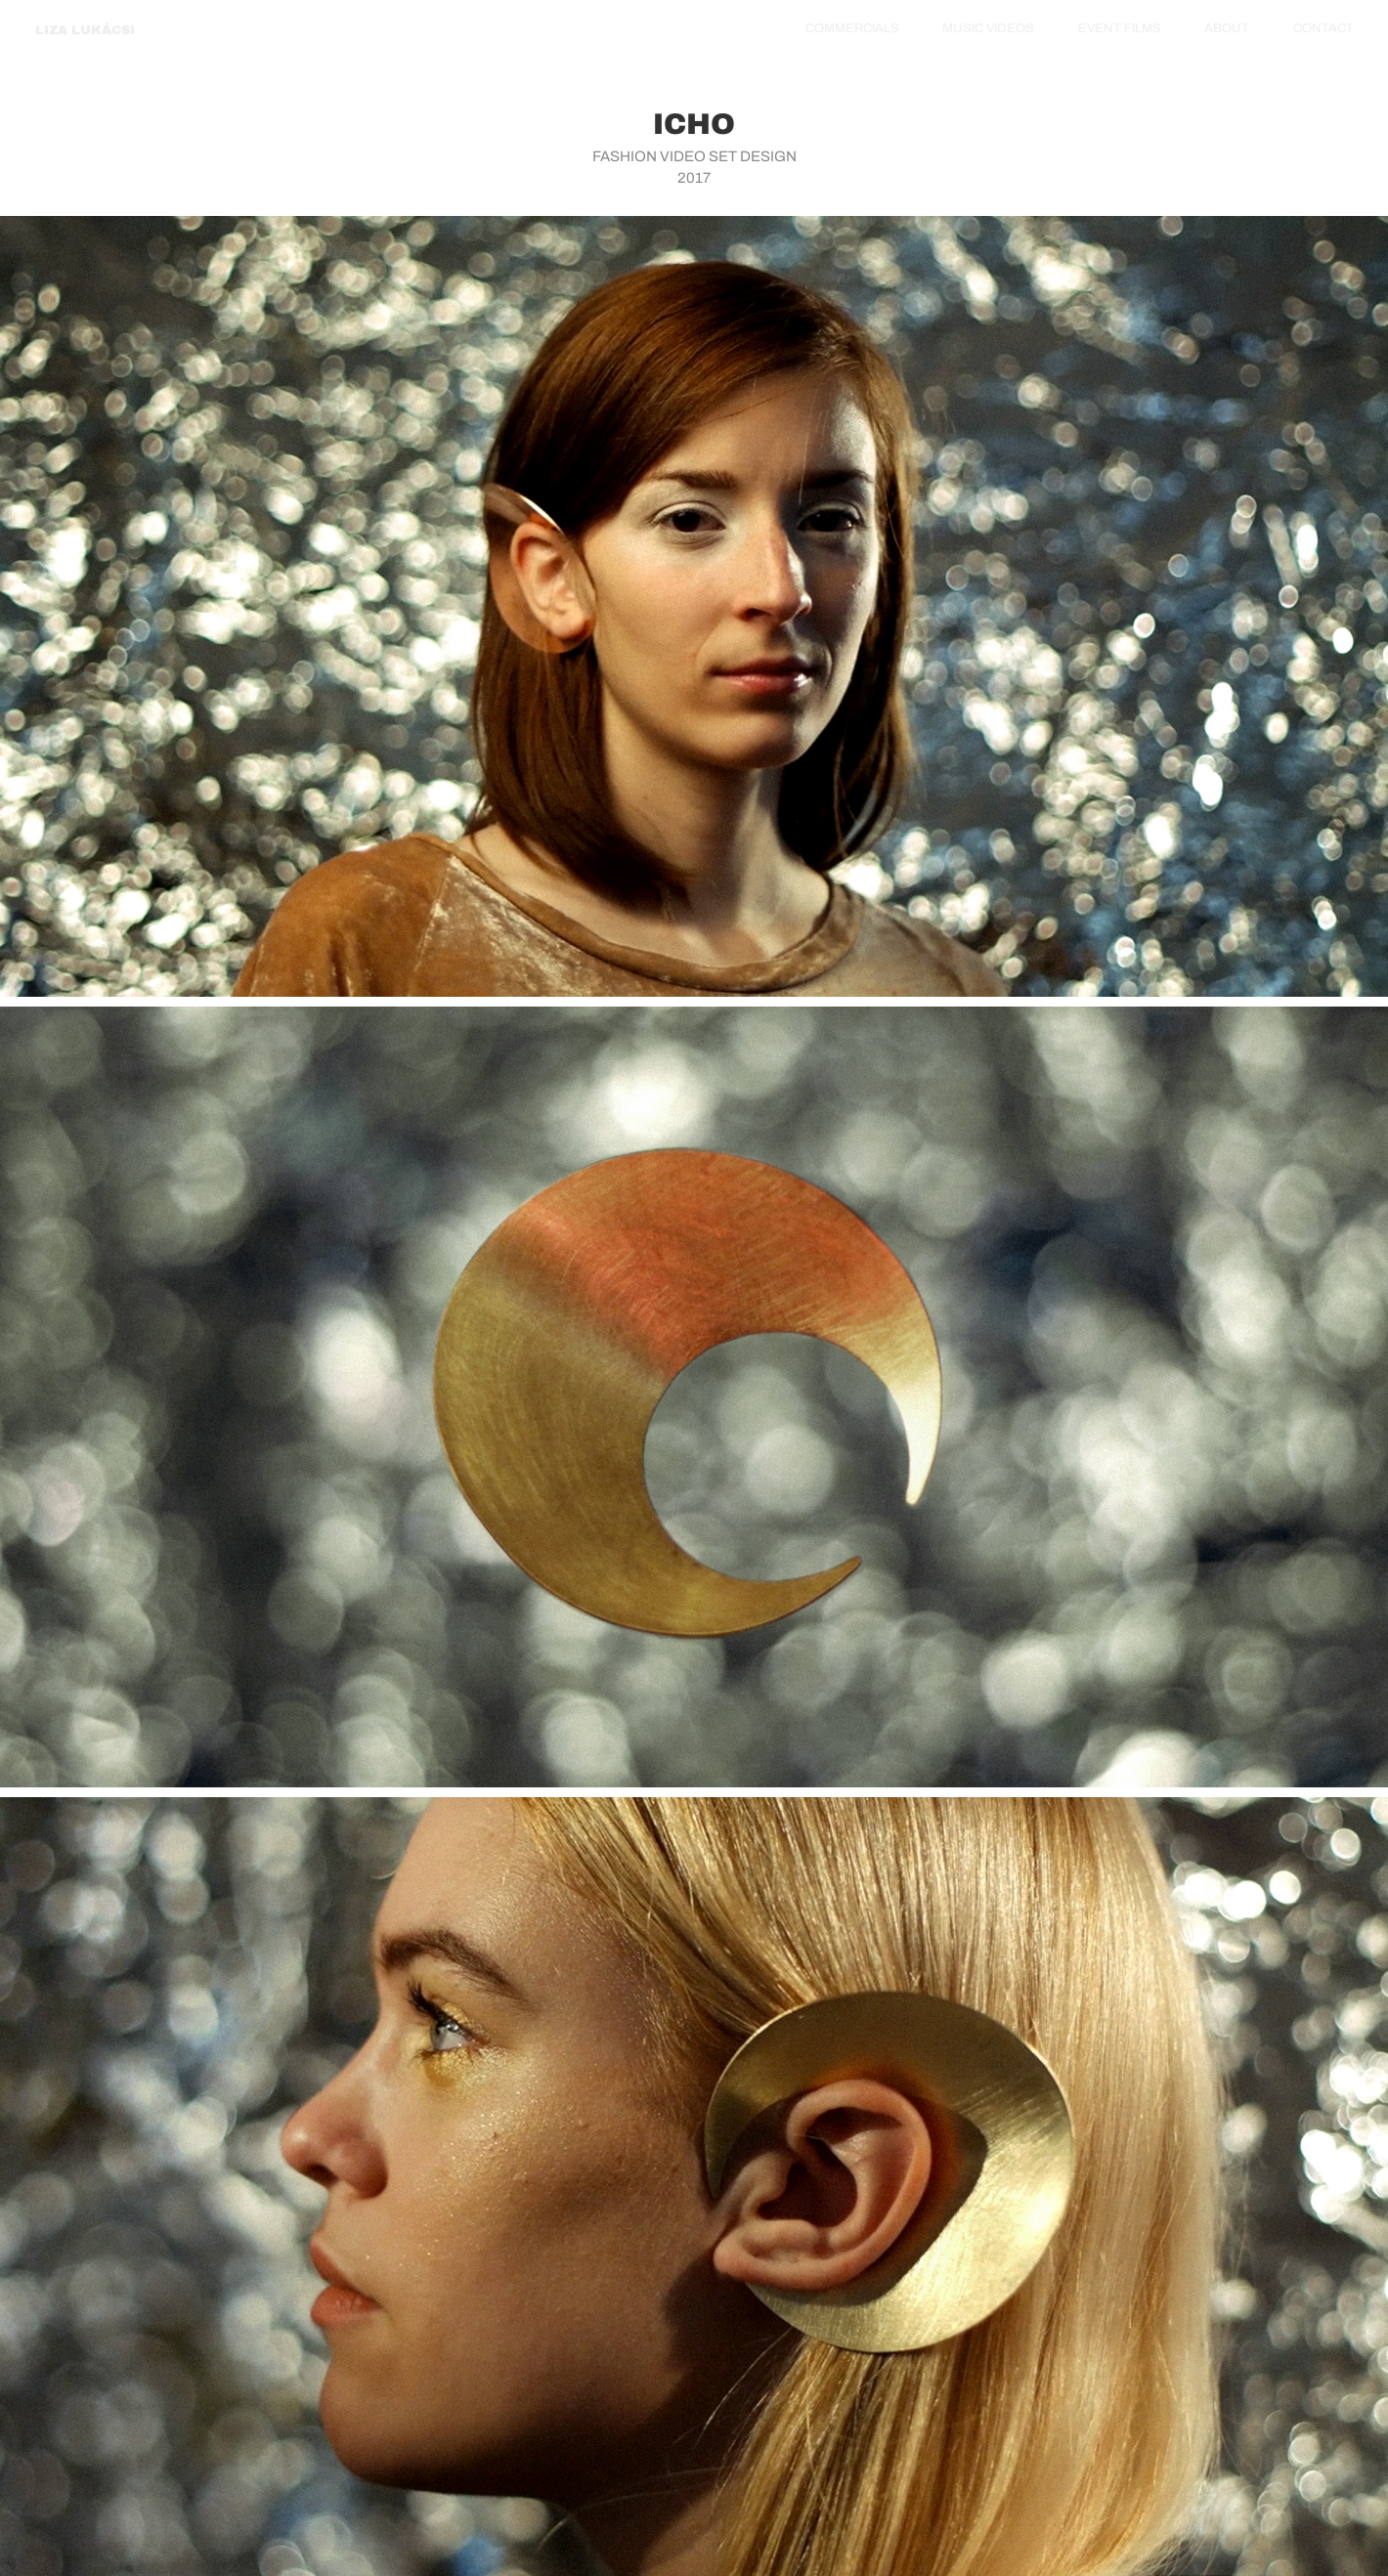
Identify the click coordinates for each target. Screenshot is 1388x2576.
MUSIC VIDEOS (988, 28)
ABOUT (1226, 28)
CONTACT (1323, 28)
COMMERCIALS (852, 28)
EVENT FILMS (1119, 28)
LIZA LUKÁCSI (85, 29)
